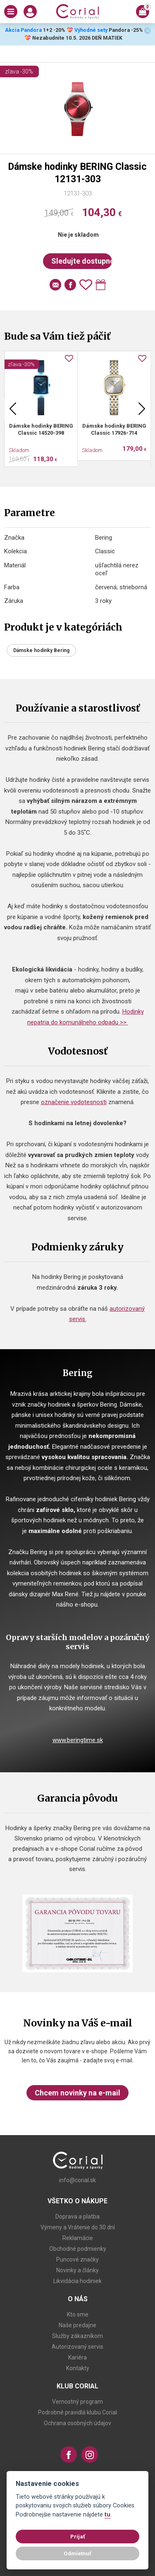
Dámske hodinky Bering (41, 650)
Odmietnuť (77, 2553)
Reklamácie (77, 2238)
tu (107, 2514)
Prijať (77, 2536)
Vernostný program (77, 2401)
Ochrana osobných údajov (77, 2423)
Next (141, 408)
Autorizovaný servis (77, 2346)
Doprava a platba (77, 2216)
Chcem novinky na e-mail (77, 2092)
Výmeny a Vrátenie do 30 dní (78, 2227)
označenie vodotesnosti (74, 1102)
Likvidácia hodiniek (77, 2281)
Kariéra (77, 2357)
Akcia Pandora (23, 30)
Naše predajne (77, 2325)
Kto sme (77, 2314)
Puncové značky (77, 2259)
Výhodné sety (90, 30)
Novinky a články (77, 2270)
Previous (12, 408)
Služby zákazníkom (77, 2336)
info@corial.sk (77, 2180)
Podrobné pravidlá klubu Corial (77, 2412)
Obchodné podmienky (77, 2248)
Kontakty (77, 2368)
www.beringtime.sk (77, 1740)
